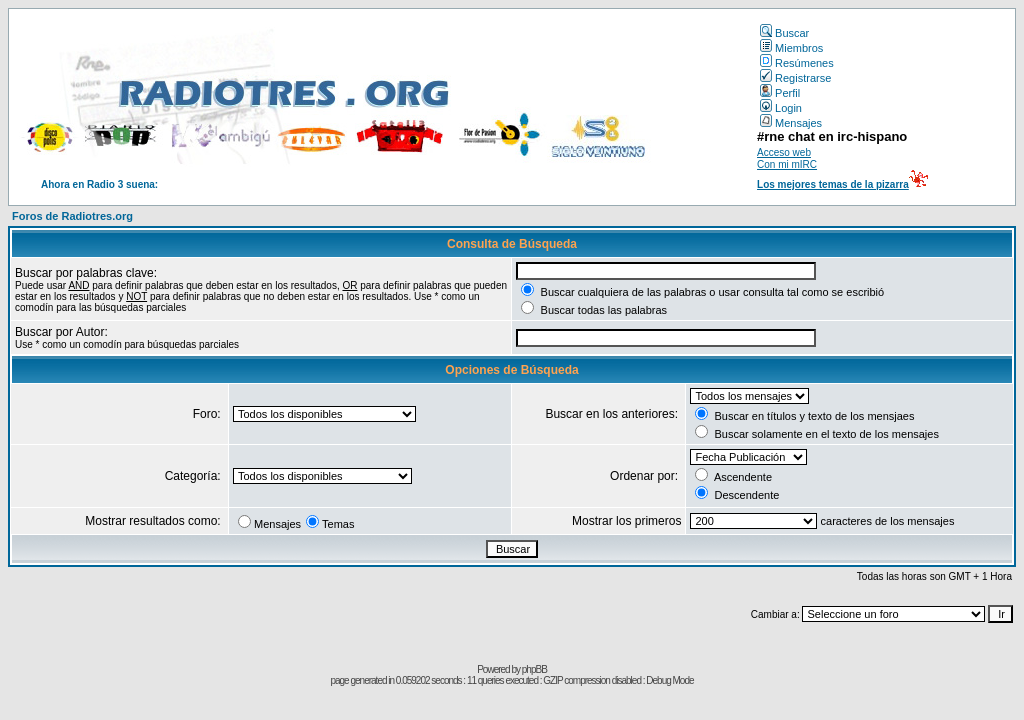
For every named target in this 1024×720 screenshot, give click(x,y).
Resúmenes (797, 63)
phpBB (534, 669)
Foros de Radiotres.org (72, 216)
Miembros (791, 48)
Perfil (780, 93)
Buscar (784, 33)
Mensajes (791, 123)
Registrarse (795, 78)
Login (781, 108)
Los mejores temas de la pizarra (833, 184)
